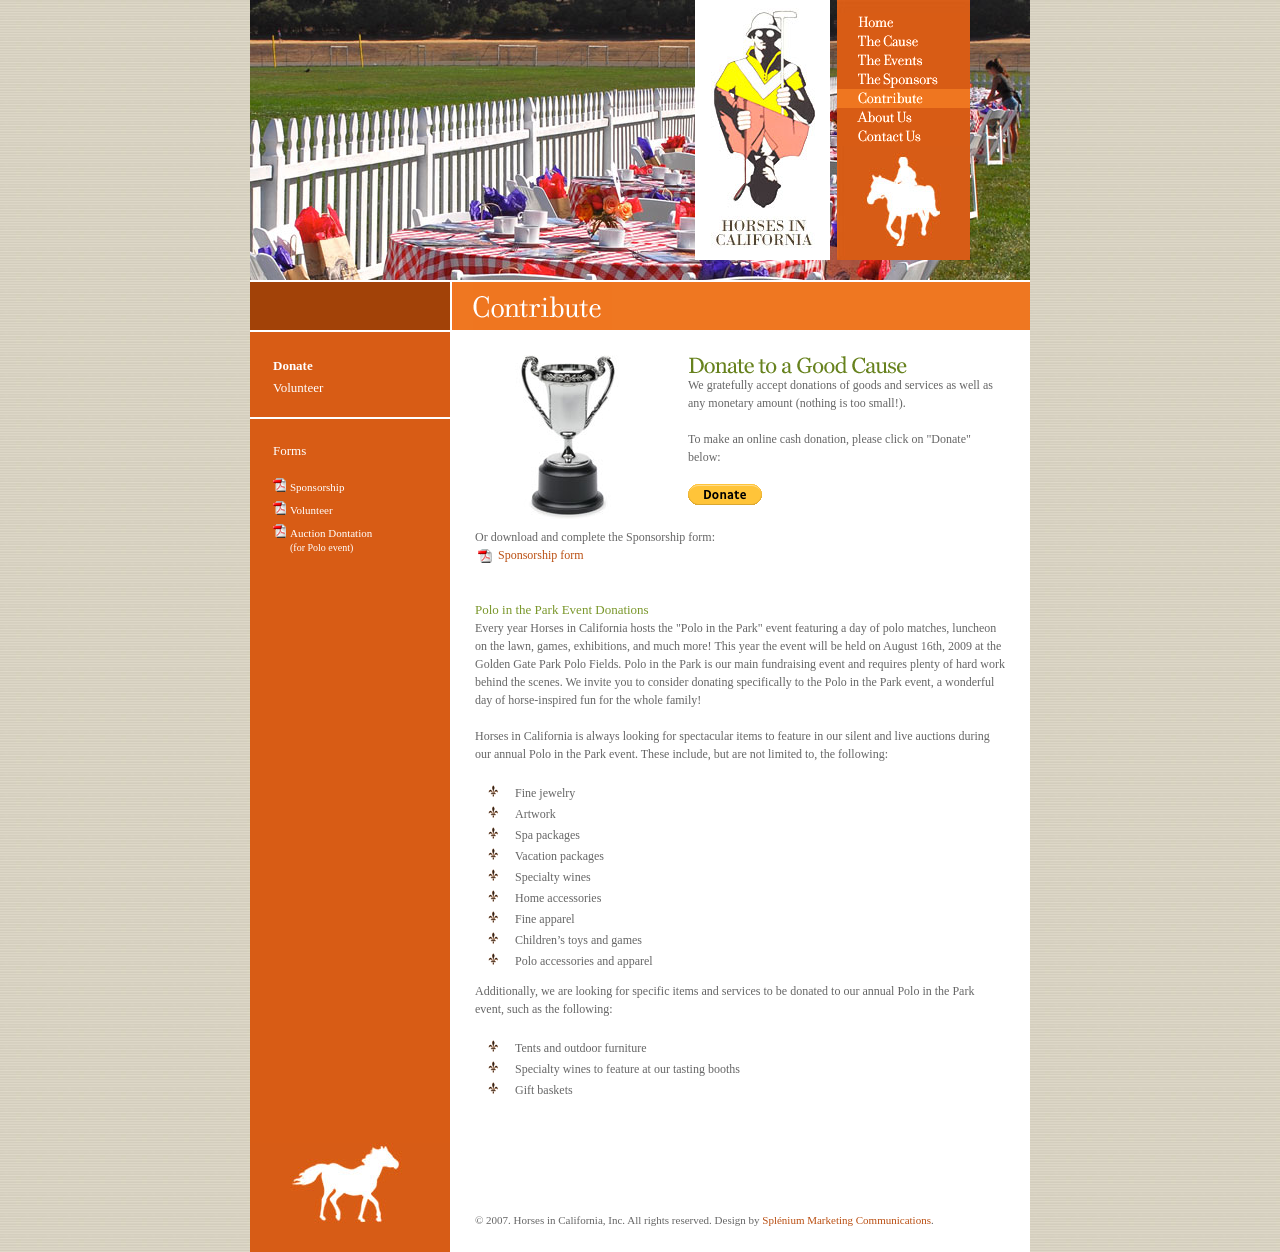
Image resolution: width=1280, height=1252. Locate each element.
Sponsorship (317, 487)
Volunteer (298, 387)
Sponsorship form (541, 555)
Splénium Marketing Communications (846, 1220)
